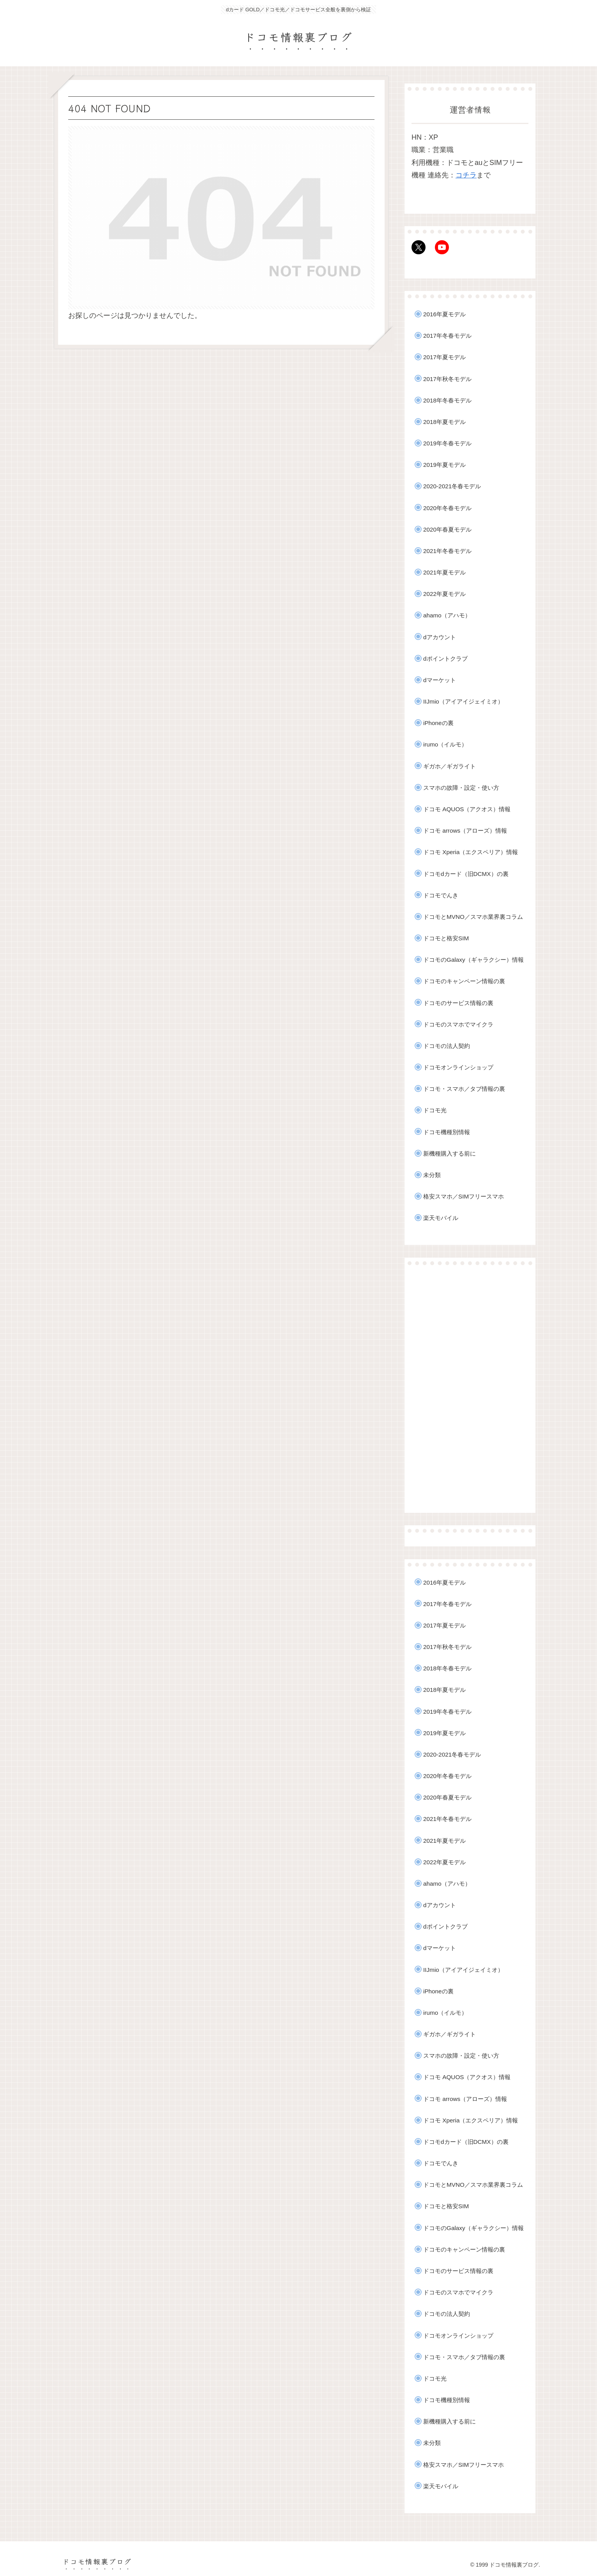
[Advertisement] (470, 1389)
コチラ (466, 175)
